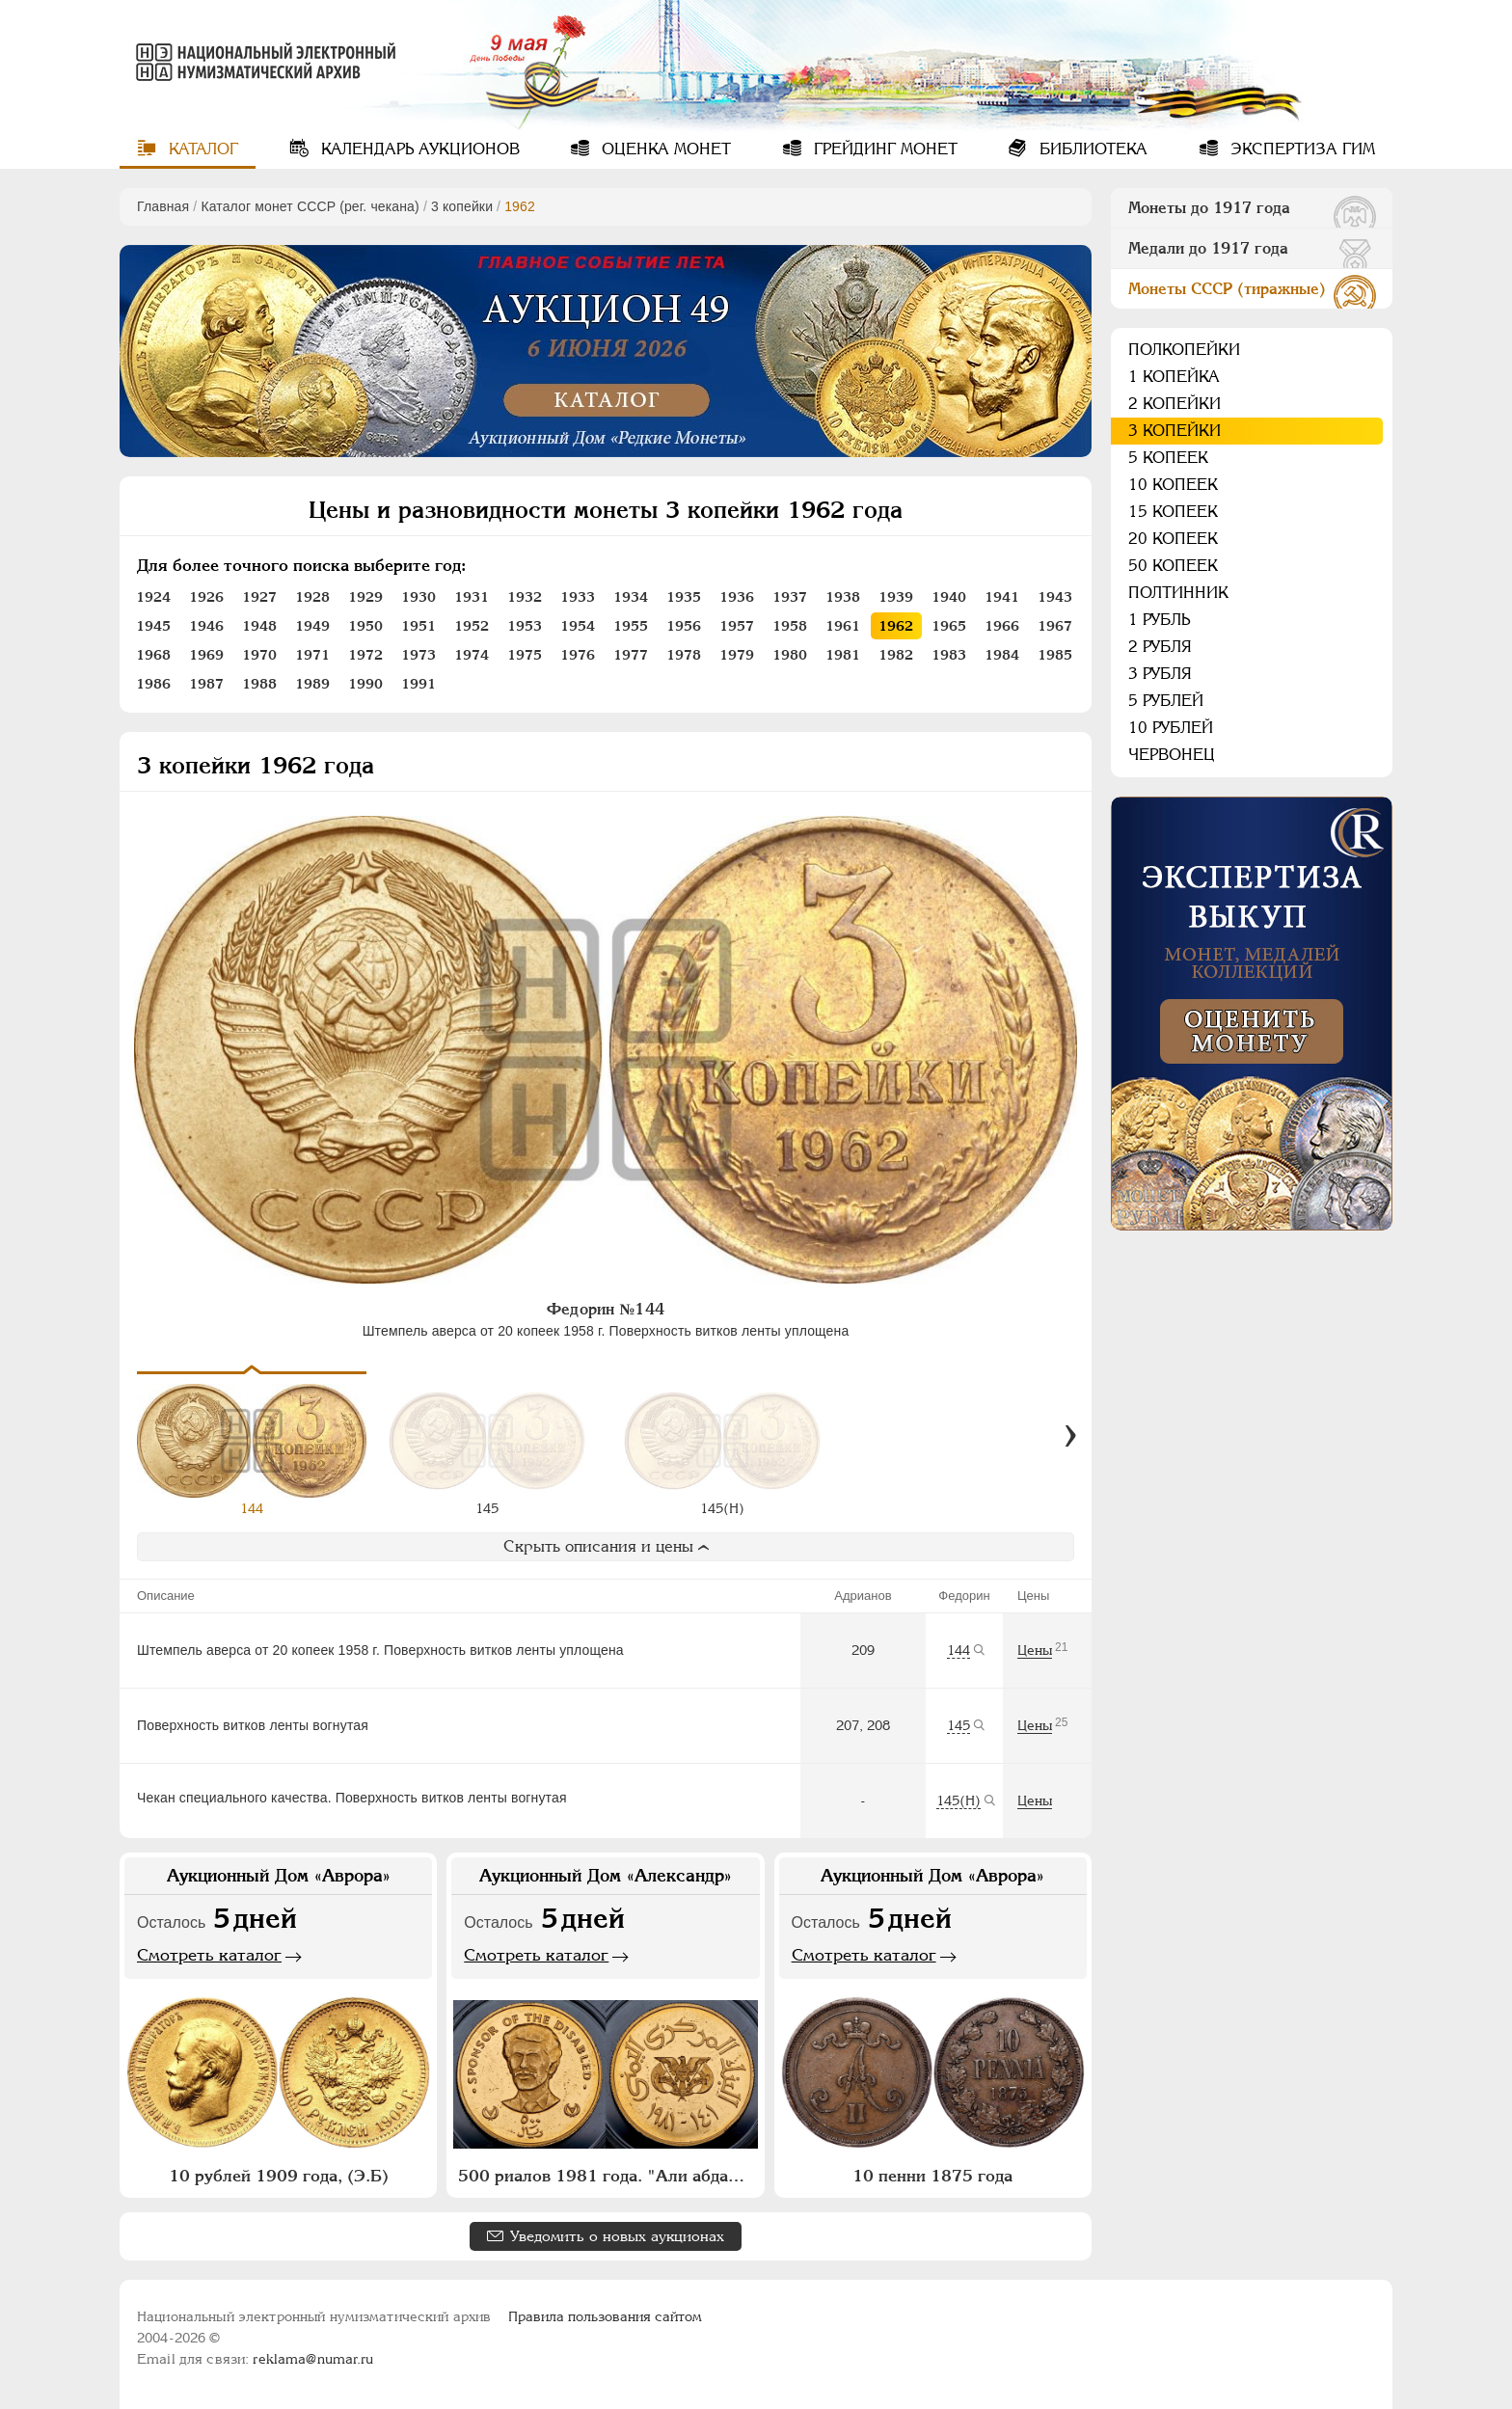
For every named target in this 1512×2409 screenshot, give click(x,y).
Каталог (201, 149)
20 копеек (1173, 538)
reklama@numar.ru (313, 2359)
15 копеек (1173, 511)
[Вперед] (1070, 1436)
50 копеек (1173, 565)
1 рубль (1159, 619)
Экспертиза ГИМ (1300, 149)
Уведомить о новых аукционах (617, 2236)
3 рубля (1160, 673)
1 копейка (1174, 376)
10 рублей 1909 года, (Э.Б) (279, 2175)
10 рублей (1170, 727)
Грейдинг (883, 149)
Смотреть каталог (209, 1954)
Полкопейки (1184, 349)
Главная (163, 206)
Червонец (1171, 754)
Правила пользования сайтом (605, 2316)
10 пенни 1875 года (932, 2175)
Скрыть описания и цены (606, 1546)
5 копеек (1168, 457)
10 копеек (1173, 484)
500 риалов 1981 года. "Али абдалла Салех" (607, 2175)
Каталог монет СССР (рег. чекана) (309, 206)
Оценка (664, 149)
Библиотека (1091, 149)
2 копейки (1174, 403)
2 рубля (1160, 646)
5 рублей (1165, 700)
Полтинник (1178, 592)
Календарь (418, 149)
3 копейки (462, 206)
